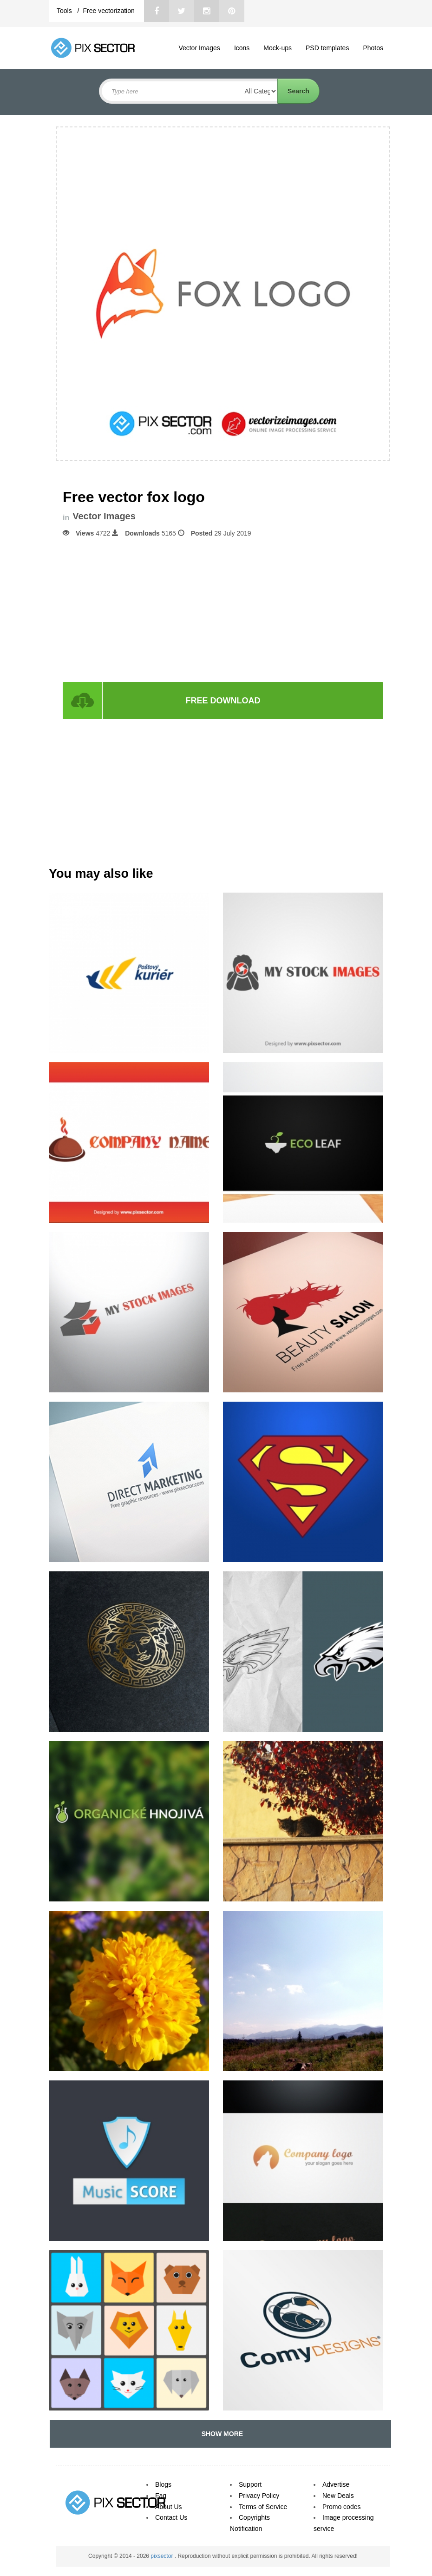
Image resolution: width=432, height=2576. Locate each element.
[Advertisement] (223, 609)
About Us (168, 2506)
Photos (373, 48)
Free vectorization (108, 10)
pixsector (162, 2556)
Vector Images (199, 48)
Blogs (163, 2484)
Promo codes (341, 2506)
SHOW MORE (220, 2433)
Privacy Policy (259, 2495)
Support (250, 2484)
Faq (160, 2495)
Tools (65, 10)
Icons (241, 48)
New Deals (338, 2495)
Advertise (335, 2484)
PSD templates (327, 48)
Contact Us (171, 2517)
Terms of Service (263, 2506)
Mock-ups (277, 48)
